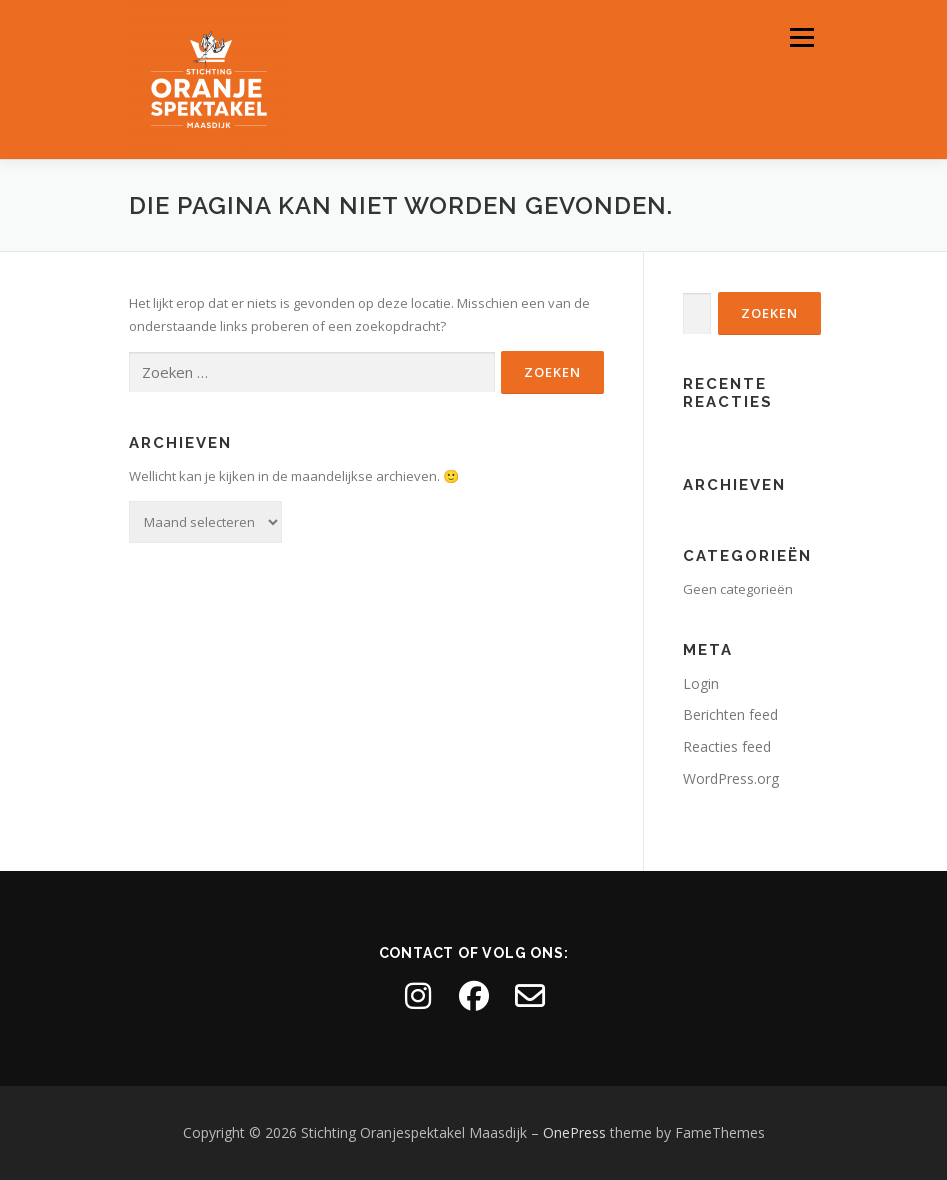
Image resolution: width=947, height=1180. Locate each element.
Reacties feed (727, 746)
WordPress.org (731, 778)
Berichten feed (730, 714)
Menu (801, 37)
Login (701, 683)
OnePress (574, 1132)
